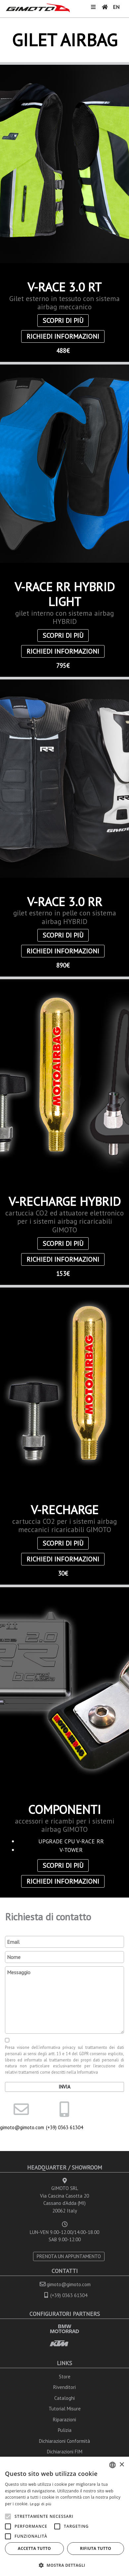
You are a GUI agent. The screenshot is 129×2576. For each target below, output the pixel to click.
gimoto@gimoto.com (21, 2127)
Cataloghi (64, 2398)
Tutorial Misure (65, 2408)
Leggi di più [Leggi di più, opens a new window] (41, 2503)
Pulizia (64, 2430)
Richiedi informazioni (62, 336)
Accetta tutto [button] (34, 2548)
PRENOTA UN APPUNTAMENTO (69, 2256)
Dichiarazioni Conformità (64, 2441)
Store (64, 2376)
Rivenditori (64, 2387)
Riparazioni (64, 2419)
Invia (64, 2087)
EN (116, 7)
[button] (64, 2565)
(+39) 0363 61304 (64, 2127)
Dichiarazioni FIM (64, 2451)
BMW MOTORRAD (64, 2328)
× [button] (121, 2464)
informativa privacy (57, 2047)
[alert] (64, 2516)
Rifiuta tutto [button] (95, 2548)
